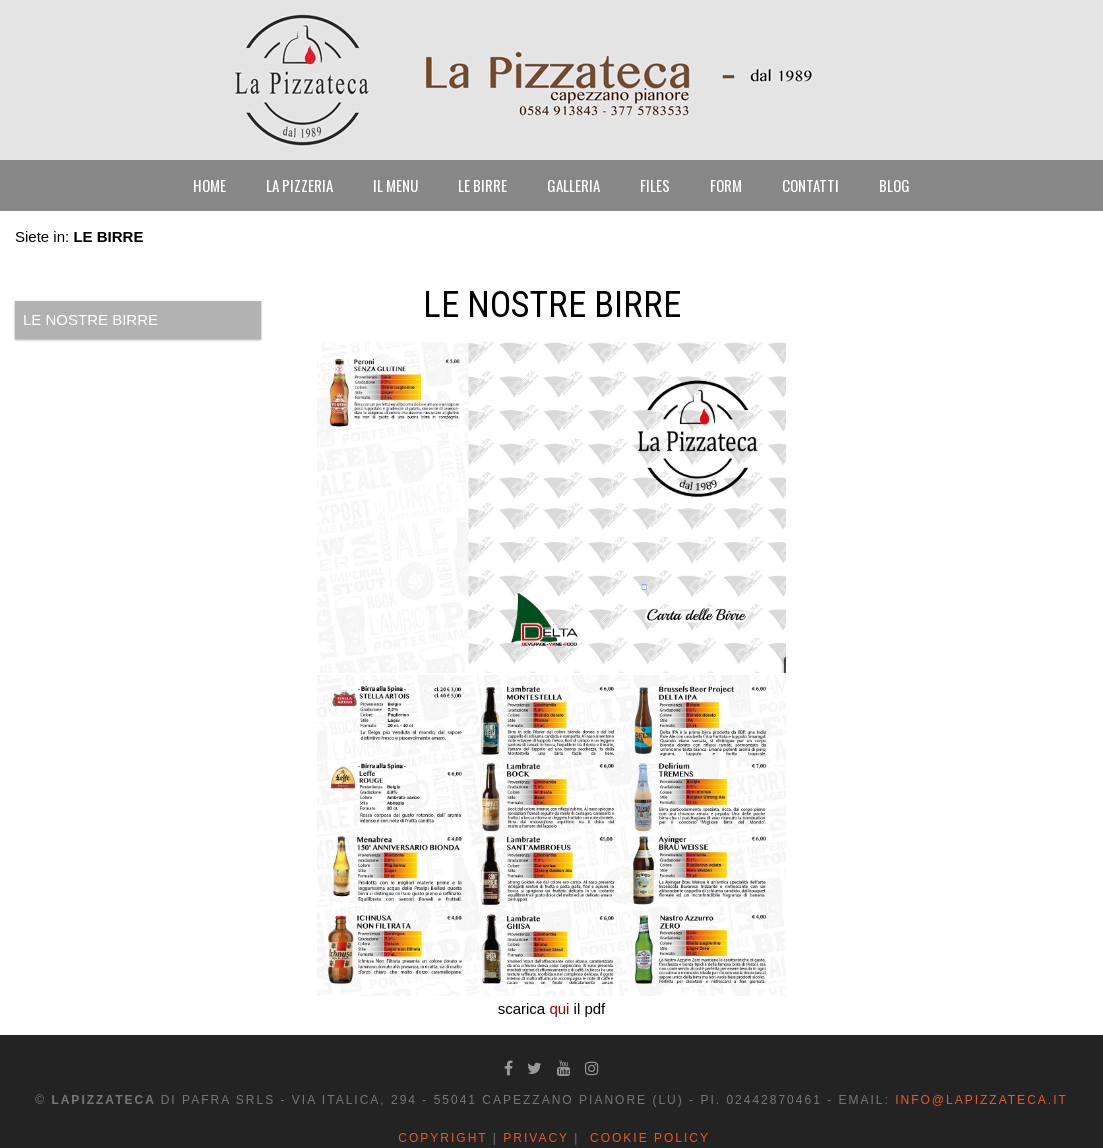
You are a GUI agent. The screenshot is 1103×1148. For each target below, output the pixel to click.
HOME (209, 185)
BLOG (894, 185)
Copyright (442, 1138)
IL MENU (395, 185)
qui (559, 1008)
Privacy (536, 1138)
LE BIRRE (482, 185)
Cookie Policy (650, 1138)
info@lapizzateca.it (981, 1100)
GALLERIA (573, 185)
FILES (655, 185)
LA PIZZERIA (299, 185)
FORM (726, 185)
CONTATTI (810, 185)
